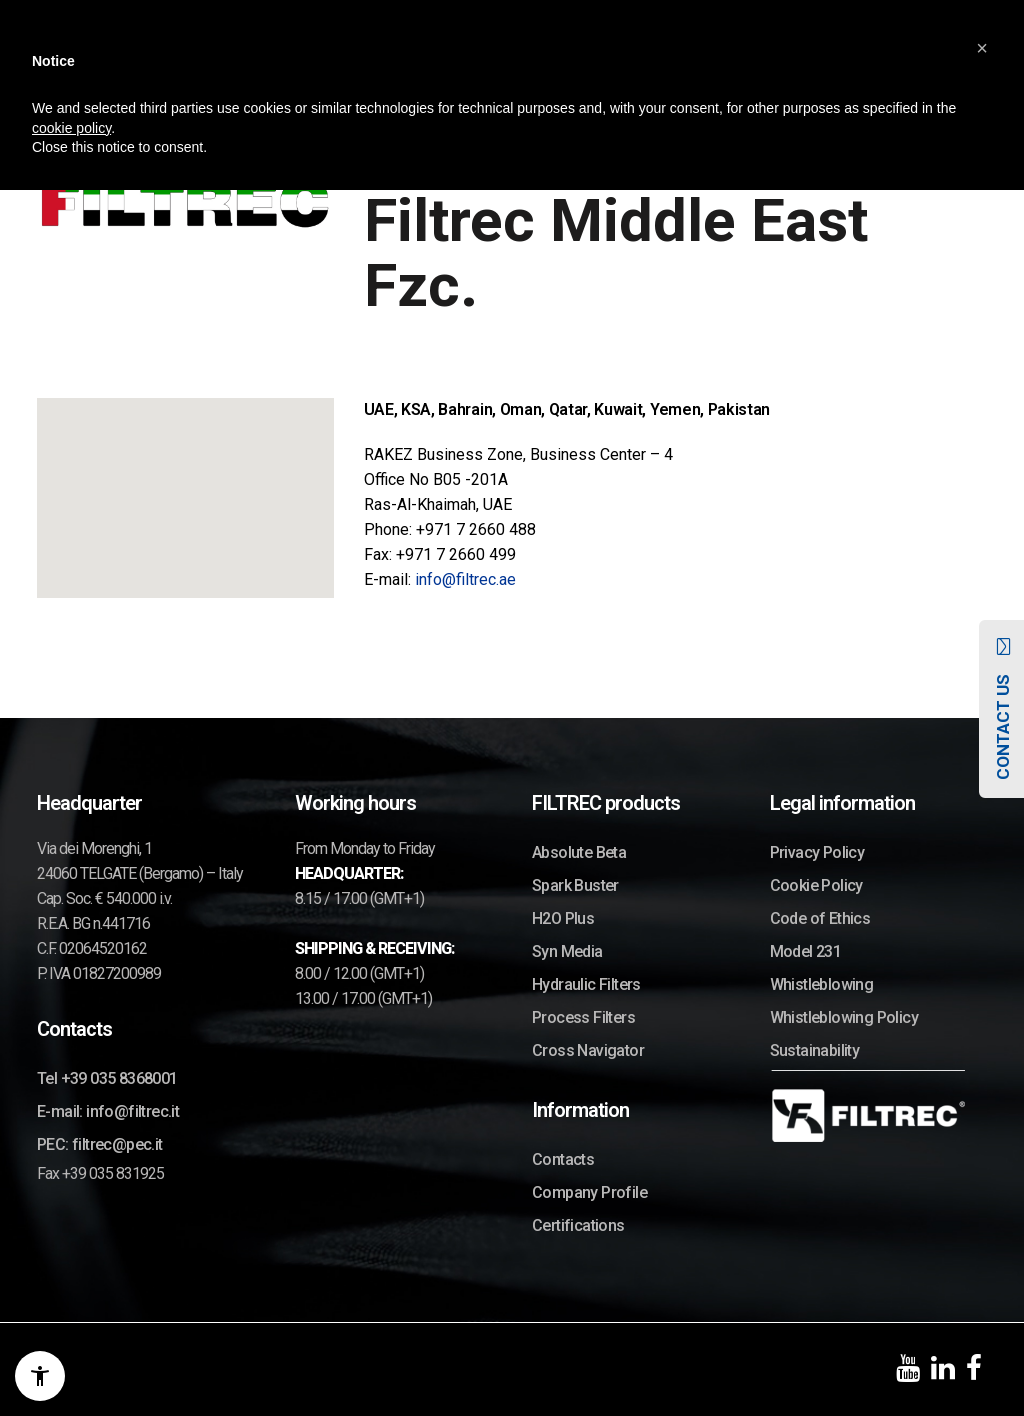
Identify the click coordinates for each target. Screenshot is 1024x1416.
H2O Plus (563, 918)
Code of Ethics (820, 918)
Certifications (578, 1225)
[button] (982, 48)
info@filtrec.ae (465, 579)
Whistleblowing (822, 984)
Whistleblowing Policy (844, 1017)
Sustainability (815, 1050)
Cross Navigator (588, 1050)
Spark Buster (575, 885)
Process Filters (583, 1017)
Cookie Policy (816, 885)
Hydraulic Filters (586, 984)
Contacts (563, 1159)
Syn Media (567, 951)
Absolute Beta (579, 852)
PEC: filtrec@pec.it (100, 1144)
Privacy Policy (817, 852)
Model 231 (806, 951)
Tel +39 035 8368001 (107, 1078)
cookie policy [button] (71, 128)
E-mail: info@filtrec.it (108, 1111)
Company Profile (589, 1192)
